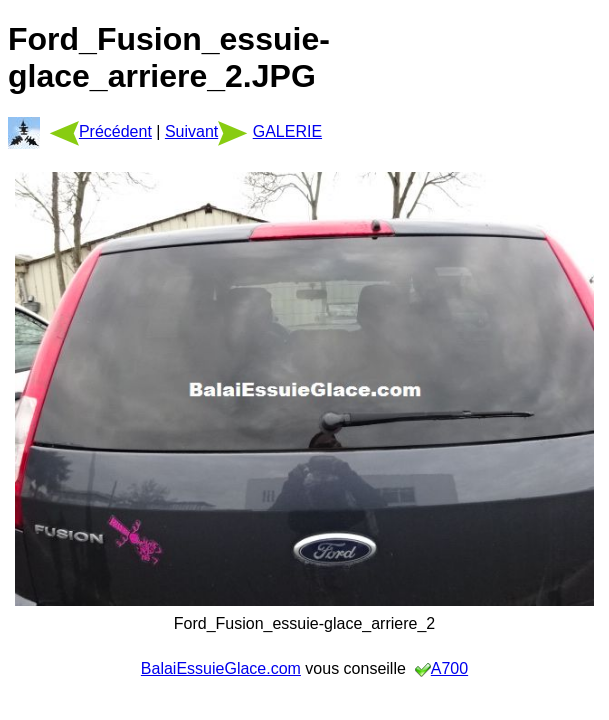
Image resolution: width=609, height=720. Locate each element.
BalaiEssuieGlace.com (221, 668)
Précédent (100, 131)
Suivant (206, 131)
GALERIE (287, 131)
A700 (449, 668)
